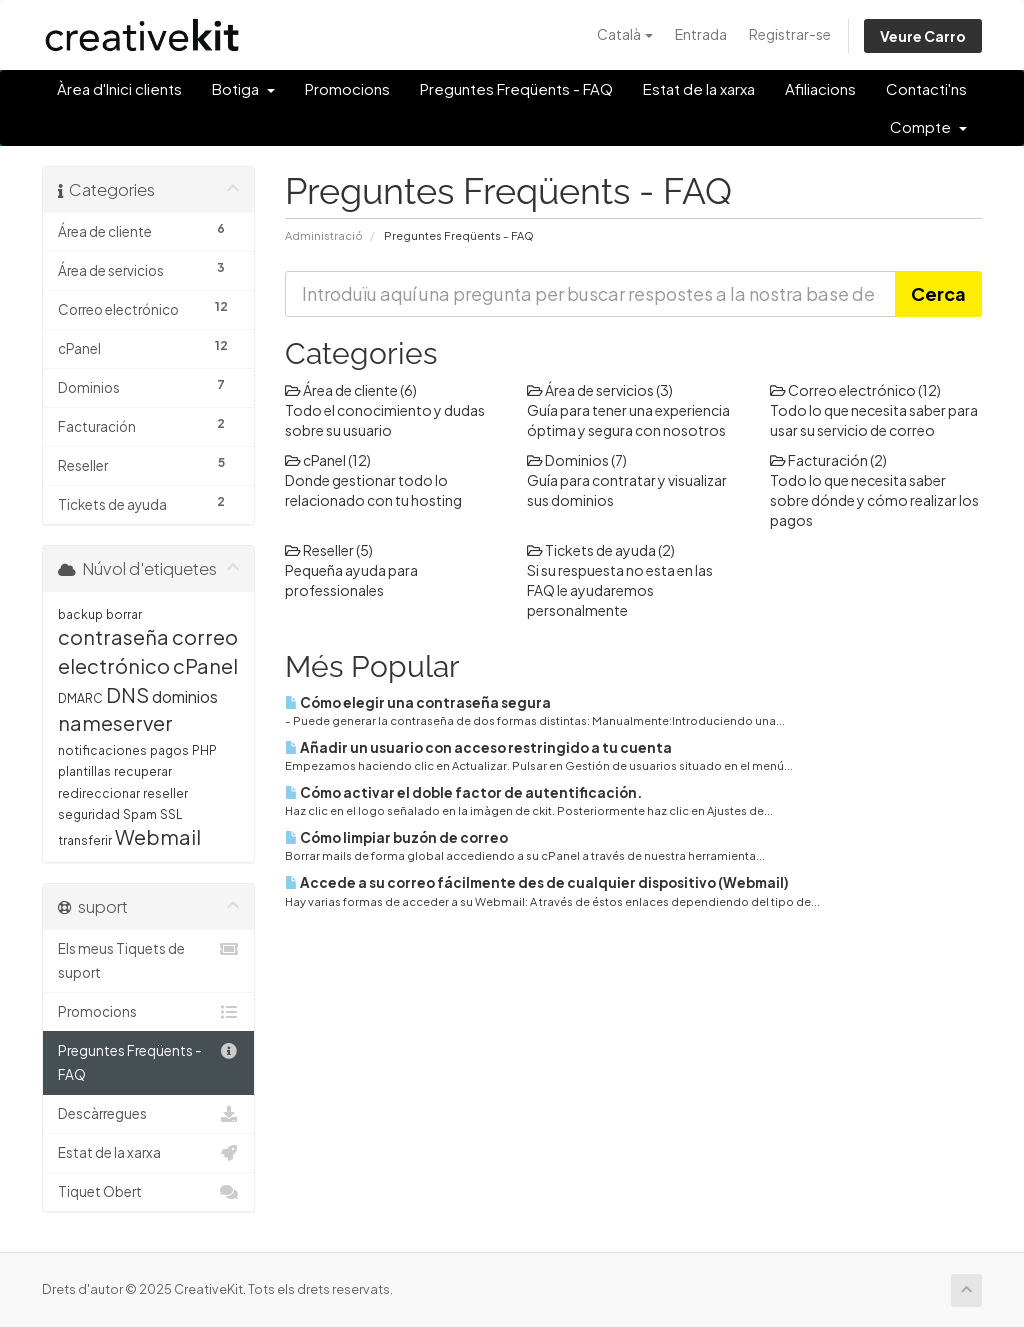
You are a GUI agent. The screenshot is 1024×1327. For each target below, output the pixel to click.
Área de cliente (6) (351, 390)
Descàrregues (148, 1114)
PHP (204, 750)
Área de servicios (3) (600, 390)
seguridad (89, 814)
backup (80, 614)
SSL (171, 814)
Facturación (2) (828, 460)
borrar (124, 614)
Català (625, 34)
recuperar (143, 771)
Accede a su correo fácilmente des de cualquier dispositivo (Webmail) (537, 882)
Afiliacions (820, 88)
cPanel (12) (328, 460)
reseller (165, 793)
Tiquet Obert (148, 1192)
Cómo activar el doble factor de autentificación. (463, 792)
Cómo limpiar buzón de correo (396, 837)
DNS (127, 694)
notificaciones (102, 750)
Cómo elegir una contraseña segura (418, 702)
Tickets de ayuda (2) (601, 550)
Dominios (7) (577, 460)
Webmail (158, 836)
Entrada (701, 34)
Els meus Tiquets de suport (148, 959)
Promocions (347, 88)
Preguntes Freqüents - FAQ (516, 88)
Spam (140, 814)
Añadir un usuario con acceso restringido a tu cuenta (478, 747)
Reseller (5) (329, 550)
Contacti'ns (926, 88)
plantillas (84, 771)
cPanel (205, 665)
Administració (324, 235)
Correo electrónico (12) (855, 390)
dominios (185, 696)
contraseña (113, 636)
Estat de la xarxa (699, 88)
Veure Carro (923, 36)
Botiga (243, 88)
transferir (85, 840)
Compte (928, 126)
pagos (169, 750)
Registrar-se (790, 34)
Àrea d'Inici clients (119, 88)
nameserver (115, 722)
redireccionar (99, 793)
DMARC (80, 698)
